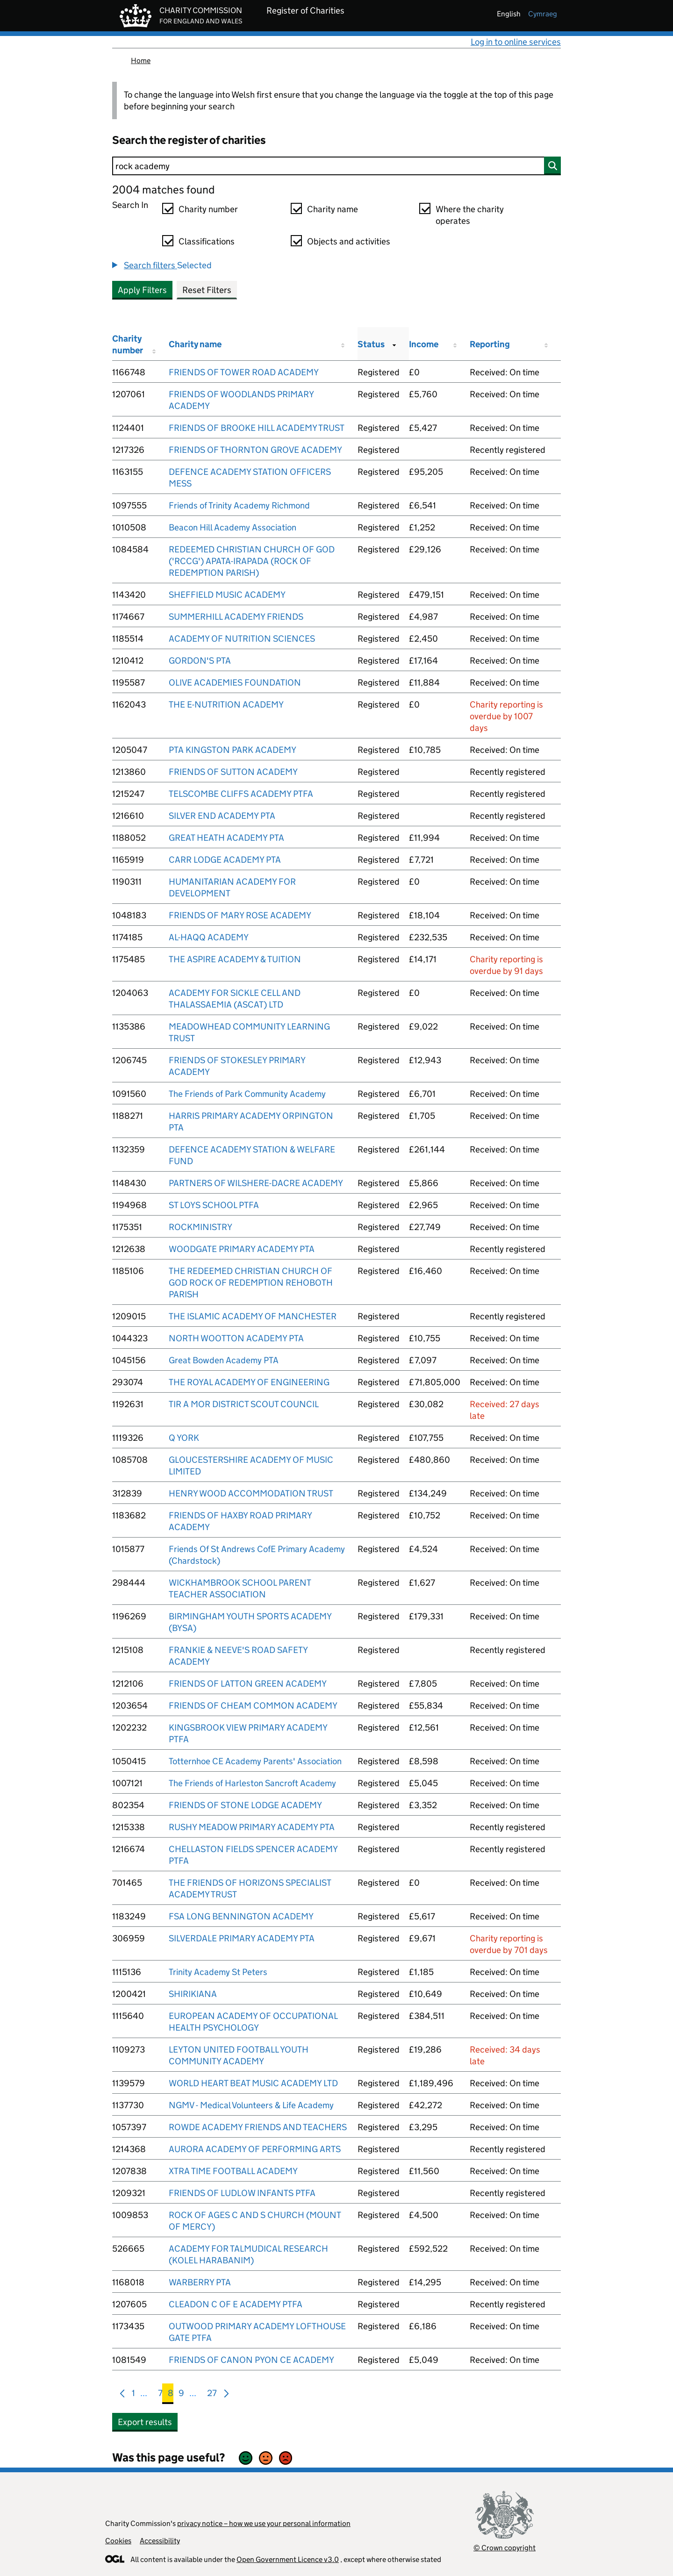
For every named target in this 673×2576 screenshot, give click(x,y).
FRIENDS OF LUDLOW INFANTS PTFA (242, 2193)
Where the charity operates (470, 215)
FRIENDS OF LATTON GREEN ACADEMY (248, 1683)
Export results (145, 2422)
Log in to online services (516, 41)
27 (212, 2395)
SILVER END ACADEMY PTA (222, 815)
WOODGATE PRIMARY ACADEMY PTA (242, 1249)
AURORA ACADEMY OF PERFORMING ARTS (255, 2149)
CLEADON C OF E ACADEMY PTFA (235, 2304)
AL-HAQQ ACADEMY (209, 937)
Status (371, 344)
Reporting (490, 344)
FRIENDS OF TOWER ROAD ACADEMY (244, 372)
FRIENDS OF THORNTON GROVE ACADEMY (255, 449)
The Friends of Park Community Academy (247, 1093)
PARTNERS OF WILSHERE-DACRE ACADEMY (256, 1183)
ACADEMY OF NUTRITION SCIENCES (242, 638)
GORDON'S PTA (200, 660)
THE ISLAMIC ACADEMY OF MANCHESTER (252, 1316)
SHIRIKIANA (193, 1994)
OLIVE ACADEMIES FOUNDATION (235, 682)
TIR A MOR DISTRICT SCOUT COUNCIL (244, 1404)
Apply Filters (142, 290)
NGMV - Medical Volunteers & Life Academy (251, 2105)
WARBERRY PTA (200, 2282)
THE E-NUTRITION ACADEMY (226, 704)
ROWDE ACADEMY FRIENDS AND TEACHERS (258, 2127)
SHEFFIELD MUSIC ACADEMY (227, 594)
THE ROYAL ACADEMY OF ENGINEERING (249, 1382)
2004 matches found (163, 189)
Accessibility (160, 2540)
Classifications (207, 241)
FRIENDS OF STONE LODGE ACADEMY (245, 1805)
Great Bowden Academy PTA (224, 1360)
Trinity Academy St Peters (218, 1972)
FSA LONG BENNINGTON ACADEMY (241, 1916)
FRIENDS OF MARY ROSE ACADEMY (240, 915)
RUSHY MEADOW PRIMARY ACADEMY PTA (252, 1827)
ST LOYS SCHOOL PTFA (214, 1205)
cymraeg (542, 13)
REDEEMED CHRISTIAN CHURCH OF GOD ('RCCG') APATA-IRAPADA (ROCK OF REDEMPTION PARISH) (252, 561)
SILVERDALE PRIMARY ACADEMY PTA (242, 1938)
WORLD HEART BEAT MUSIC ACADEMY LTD (253, 2083)
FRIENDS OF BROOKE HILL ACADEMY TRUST (256, 427)
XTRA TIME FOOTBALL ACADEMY (233, 2171)
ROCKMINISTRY (200, 1227)
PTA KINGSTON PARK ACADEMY (232, 749)
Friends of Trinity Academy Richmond (239, 505)
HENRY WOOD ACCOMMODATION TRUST (251, 1493)
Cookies (118, 2540)
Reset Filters (206, 290)
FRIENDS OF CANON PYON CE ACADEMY (251, 2359)
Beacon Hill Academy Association (232, 527)
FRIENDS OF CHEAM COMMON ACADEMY (253, 1705)
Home (140, 60)
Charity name (332, 209)
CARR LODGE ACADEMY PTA (225, 859)
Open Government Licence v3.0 (287, 2559)
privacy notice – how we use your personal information (264, 2523)
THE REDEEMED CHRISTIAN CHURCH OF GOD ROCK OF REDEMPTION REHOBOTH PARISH (251, 1283)
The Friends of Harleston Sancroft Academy (252, 1783)
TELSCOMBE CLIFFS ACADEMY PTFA (241, 793)
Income (423, 344)
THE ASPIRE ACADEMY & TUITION (235, 959)
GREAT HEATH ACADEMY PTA (226, 837)
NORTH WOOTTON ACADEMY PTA (236, 1338)
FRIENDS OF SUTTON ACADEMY (233, 771)
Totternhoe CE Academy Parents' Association (255, 1761)
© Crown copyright (504, 2547)
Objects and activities (348, 241)
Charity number (208, 209)
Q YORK (184, 1437)
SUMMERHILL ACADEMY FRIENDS (236, 616)
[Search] (336, 166)
